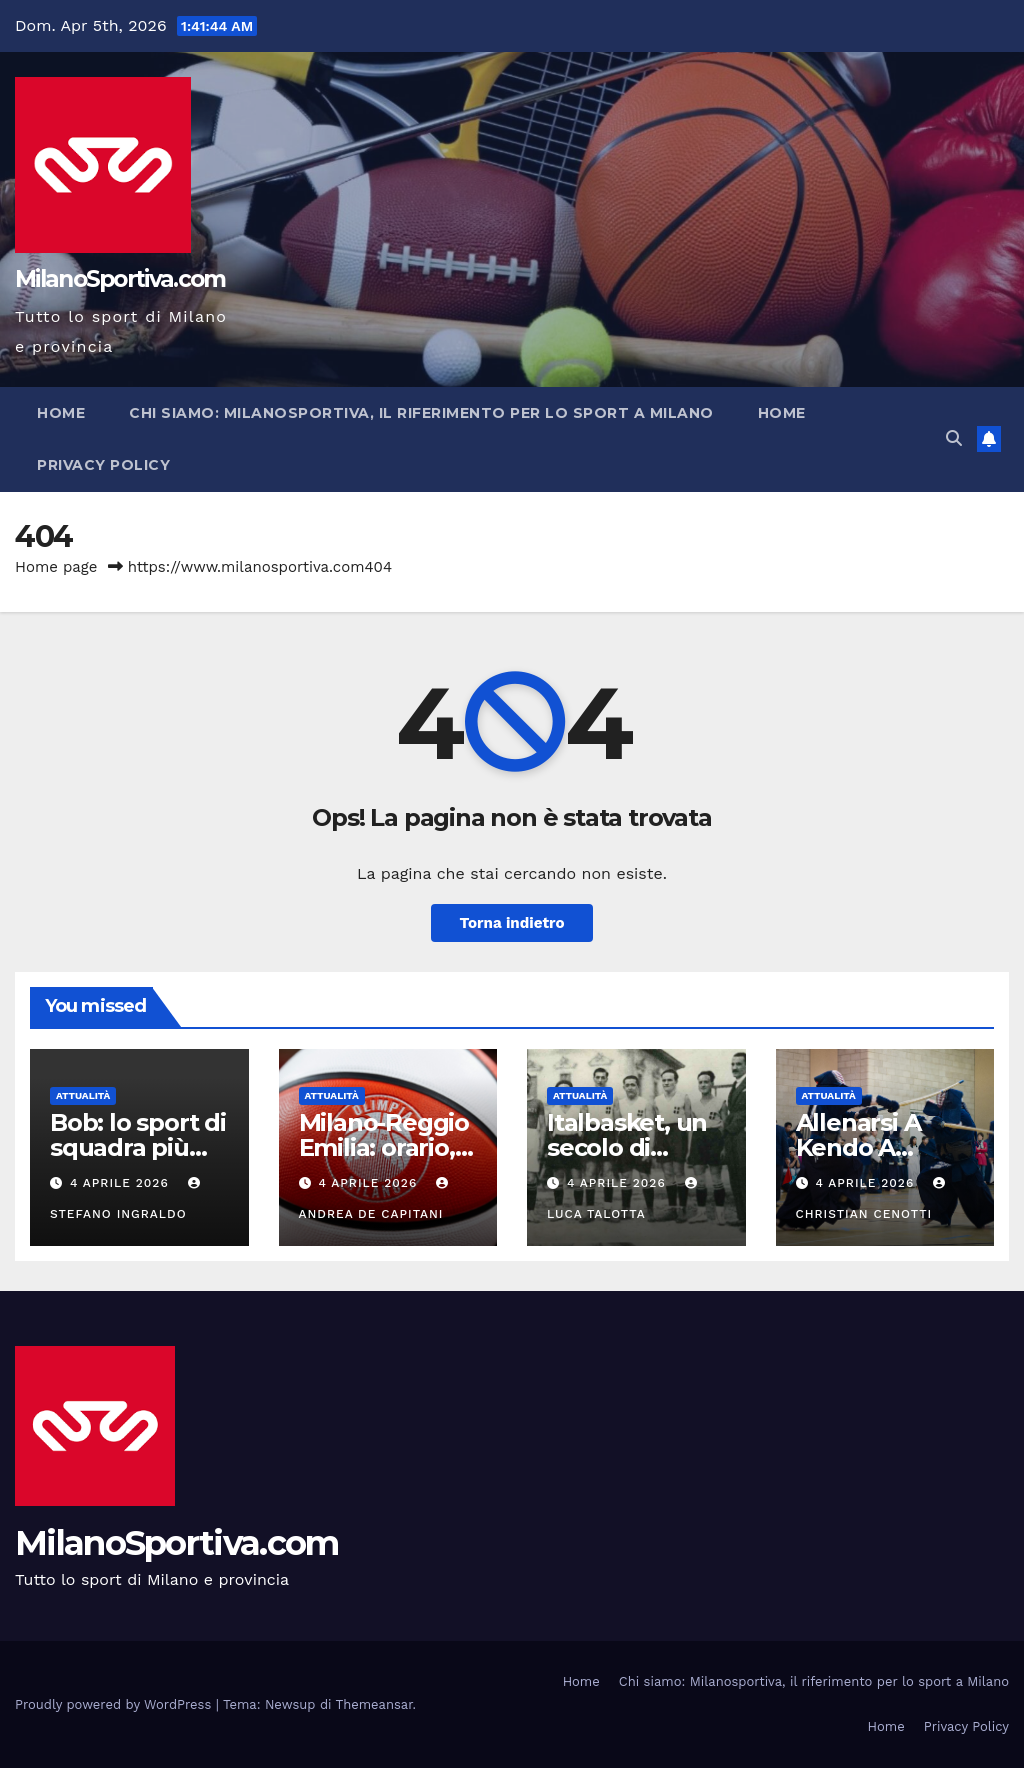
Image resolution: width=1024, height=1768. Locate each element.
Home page (56, 567)
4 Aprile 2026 (122, 1183)
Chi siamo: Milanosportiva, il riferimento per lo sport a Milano (421, 413)
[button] (954, 438)
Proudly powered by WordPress (115, 1704)
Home (61, 413)
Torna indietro (511, 923)
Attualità (83, 1095)
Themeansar (374, 1704)
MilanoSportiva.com (120, 279)
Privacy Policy (103, 465)
